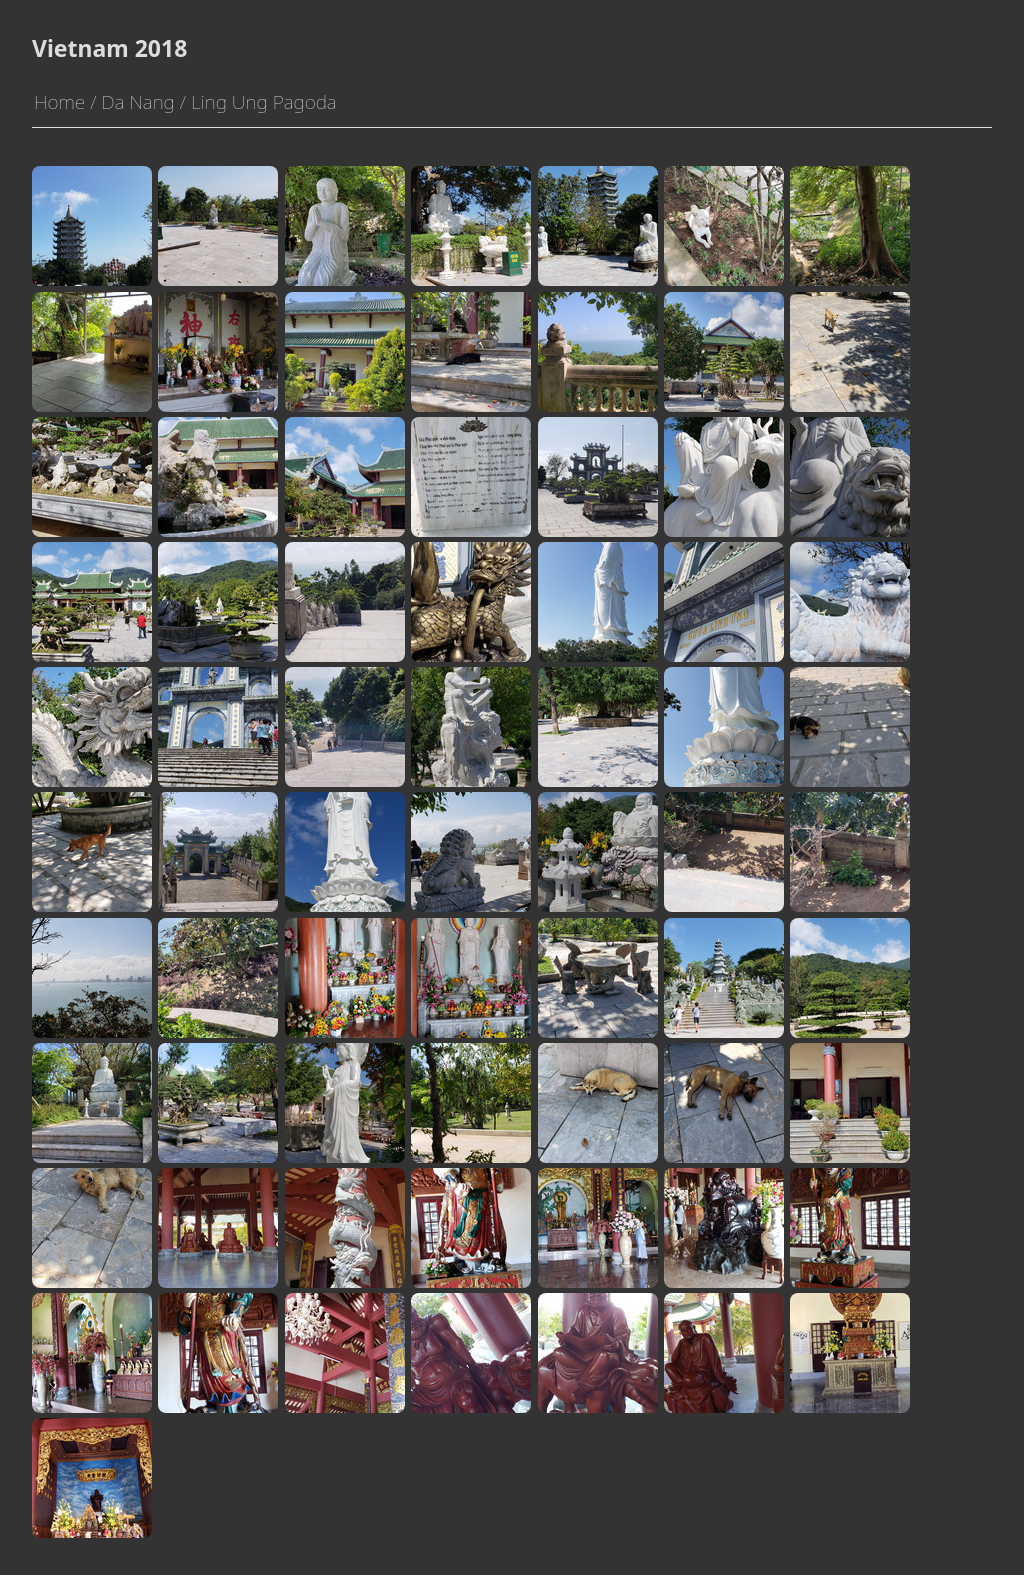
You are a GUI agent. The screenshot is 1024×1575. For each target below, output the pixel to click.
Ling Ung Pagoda (264, 101)
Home (59, 101)
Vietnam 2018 (109, 48)
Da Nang (137, 101)
